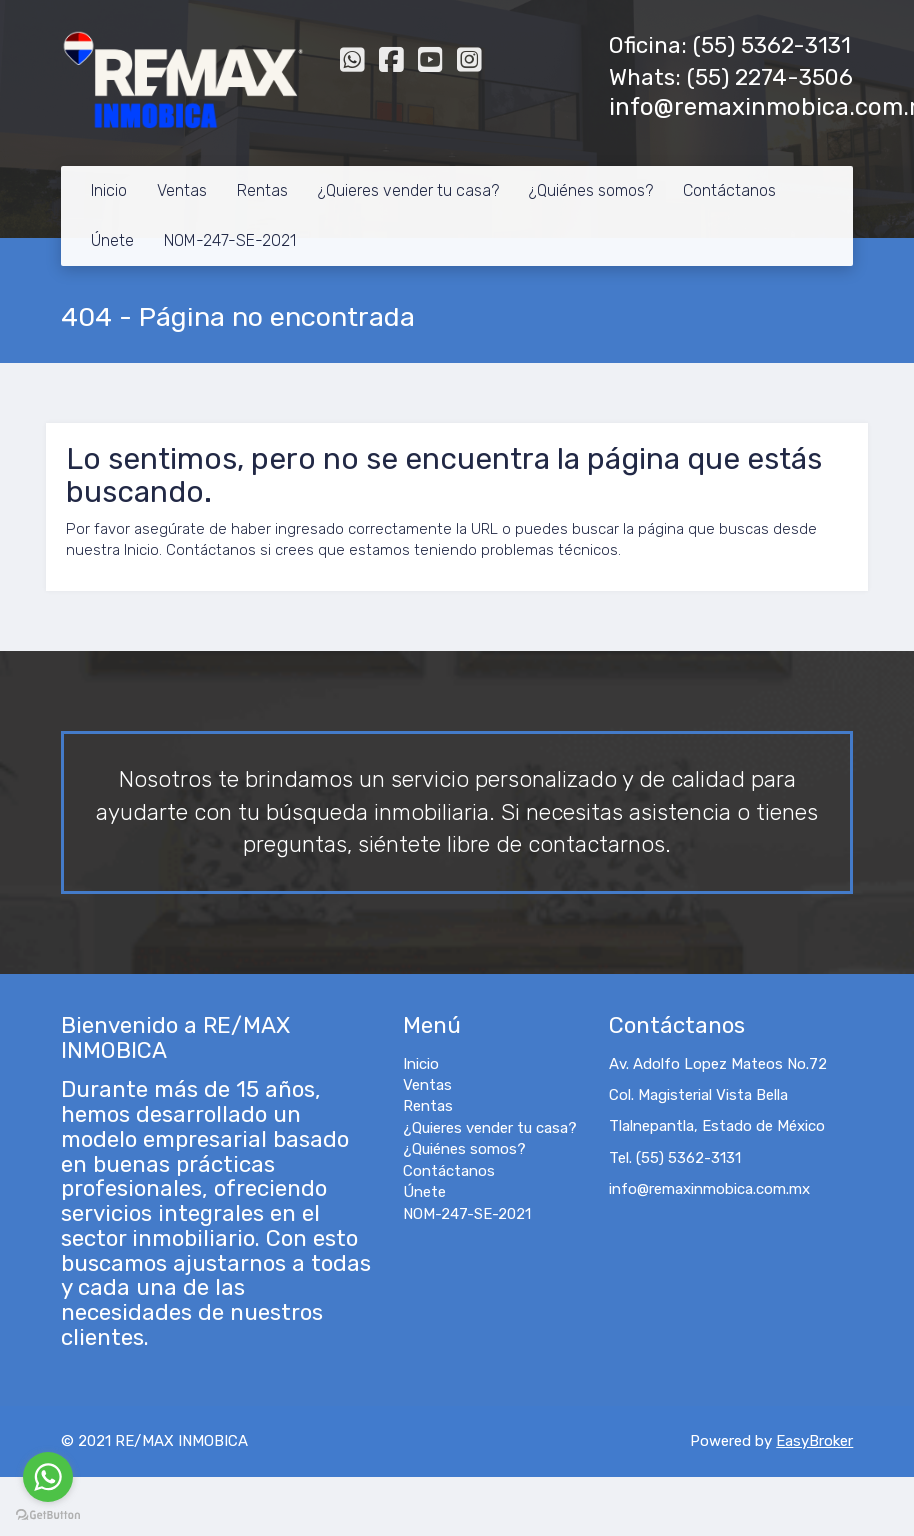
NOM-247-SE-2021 (230, 240)
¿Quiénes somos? (591, 190)
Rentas (262, 190)
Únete (112, 240)
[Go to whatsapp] (48, 1477)
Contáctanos (729, 190)
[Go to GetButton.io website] (48, 1515)
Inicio (109, 190)
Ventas (182, 190)
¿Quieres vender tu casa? (408, 190)
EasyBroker (814, 1441)
